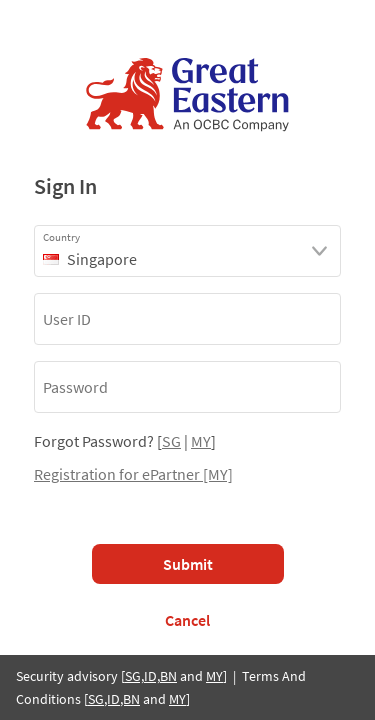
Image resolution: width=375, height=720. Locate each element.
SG (171, 441)
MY (201, 441)
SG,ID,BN (151, 676)
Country (61, 237)
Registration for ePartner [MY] (133, 474)
